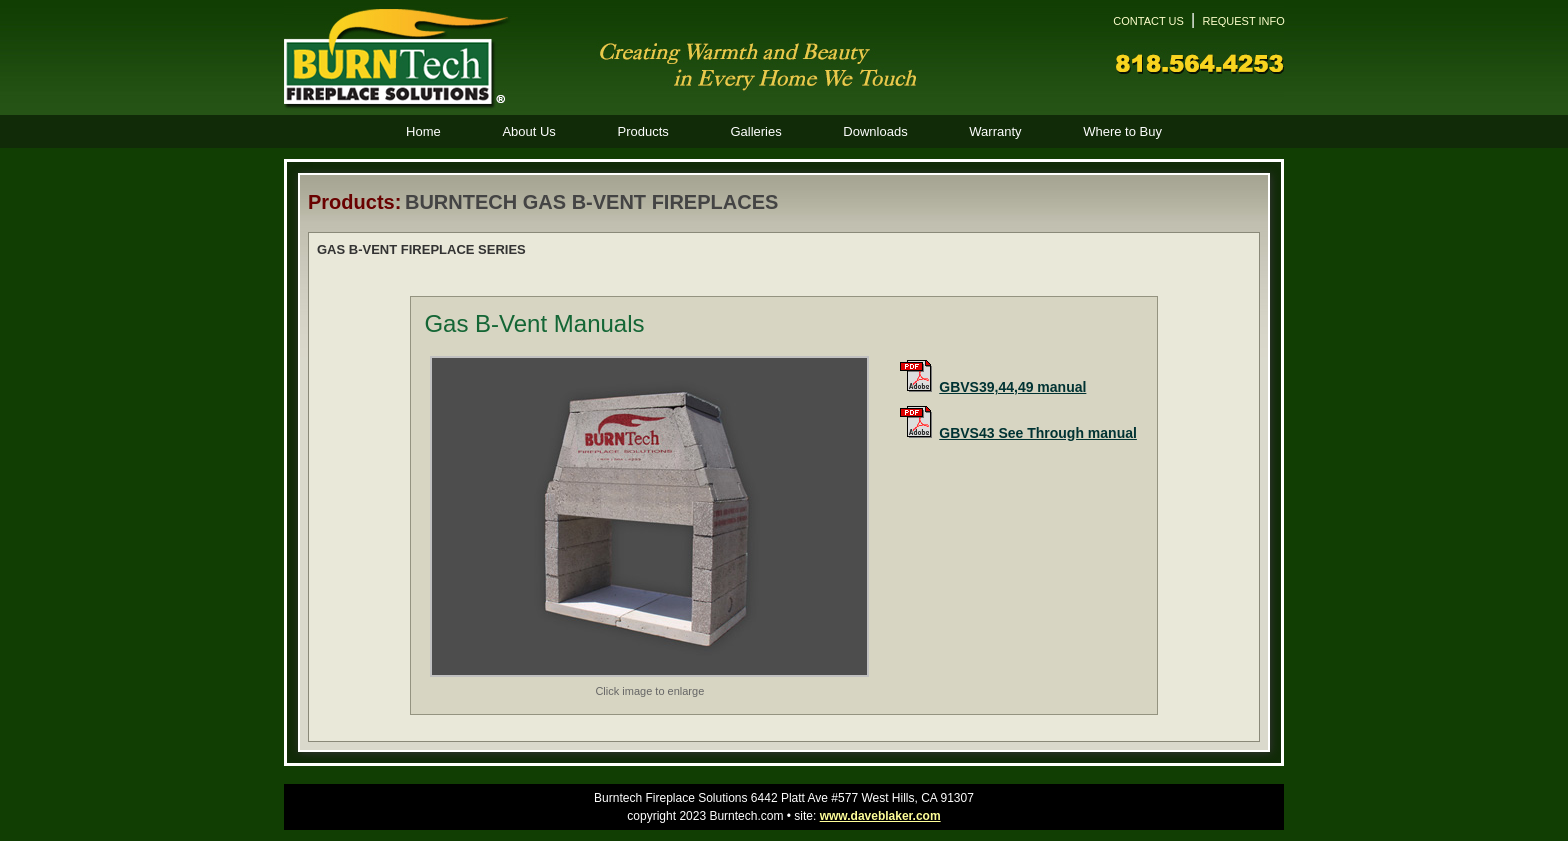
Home (423, 131)
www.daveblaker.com (880, 816)
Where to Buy (1122, 131)
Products (642, 131)
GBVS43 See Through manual (1038, 433)
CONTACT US (1148, 21)
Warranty (995, 131)
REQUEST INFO (1243, 21)
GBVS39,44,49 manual (1012, 387)
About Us (528, 131)
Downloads (875, 131)
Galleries (755, 131)
